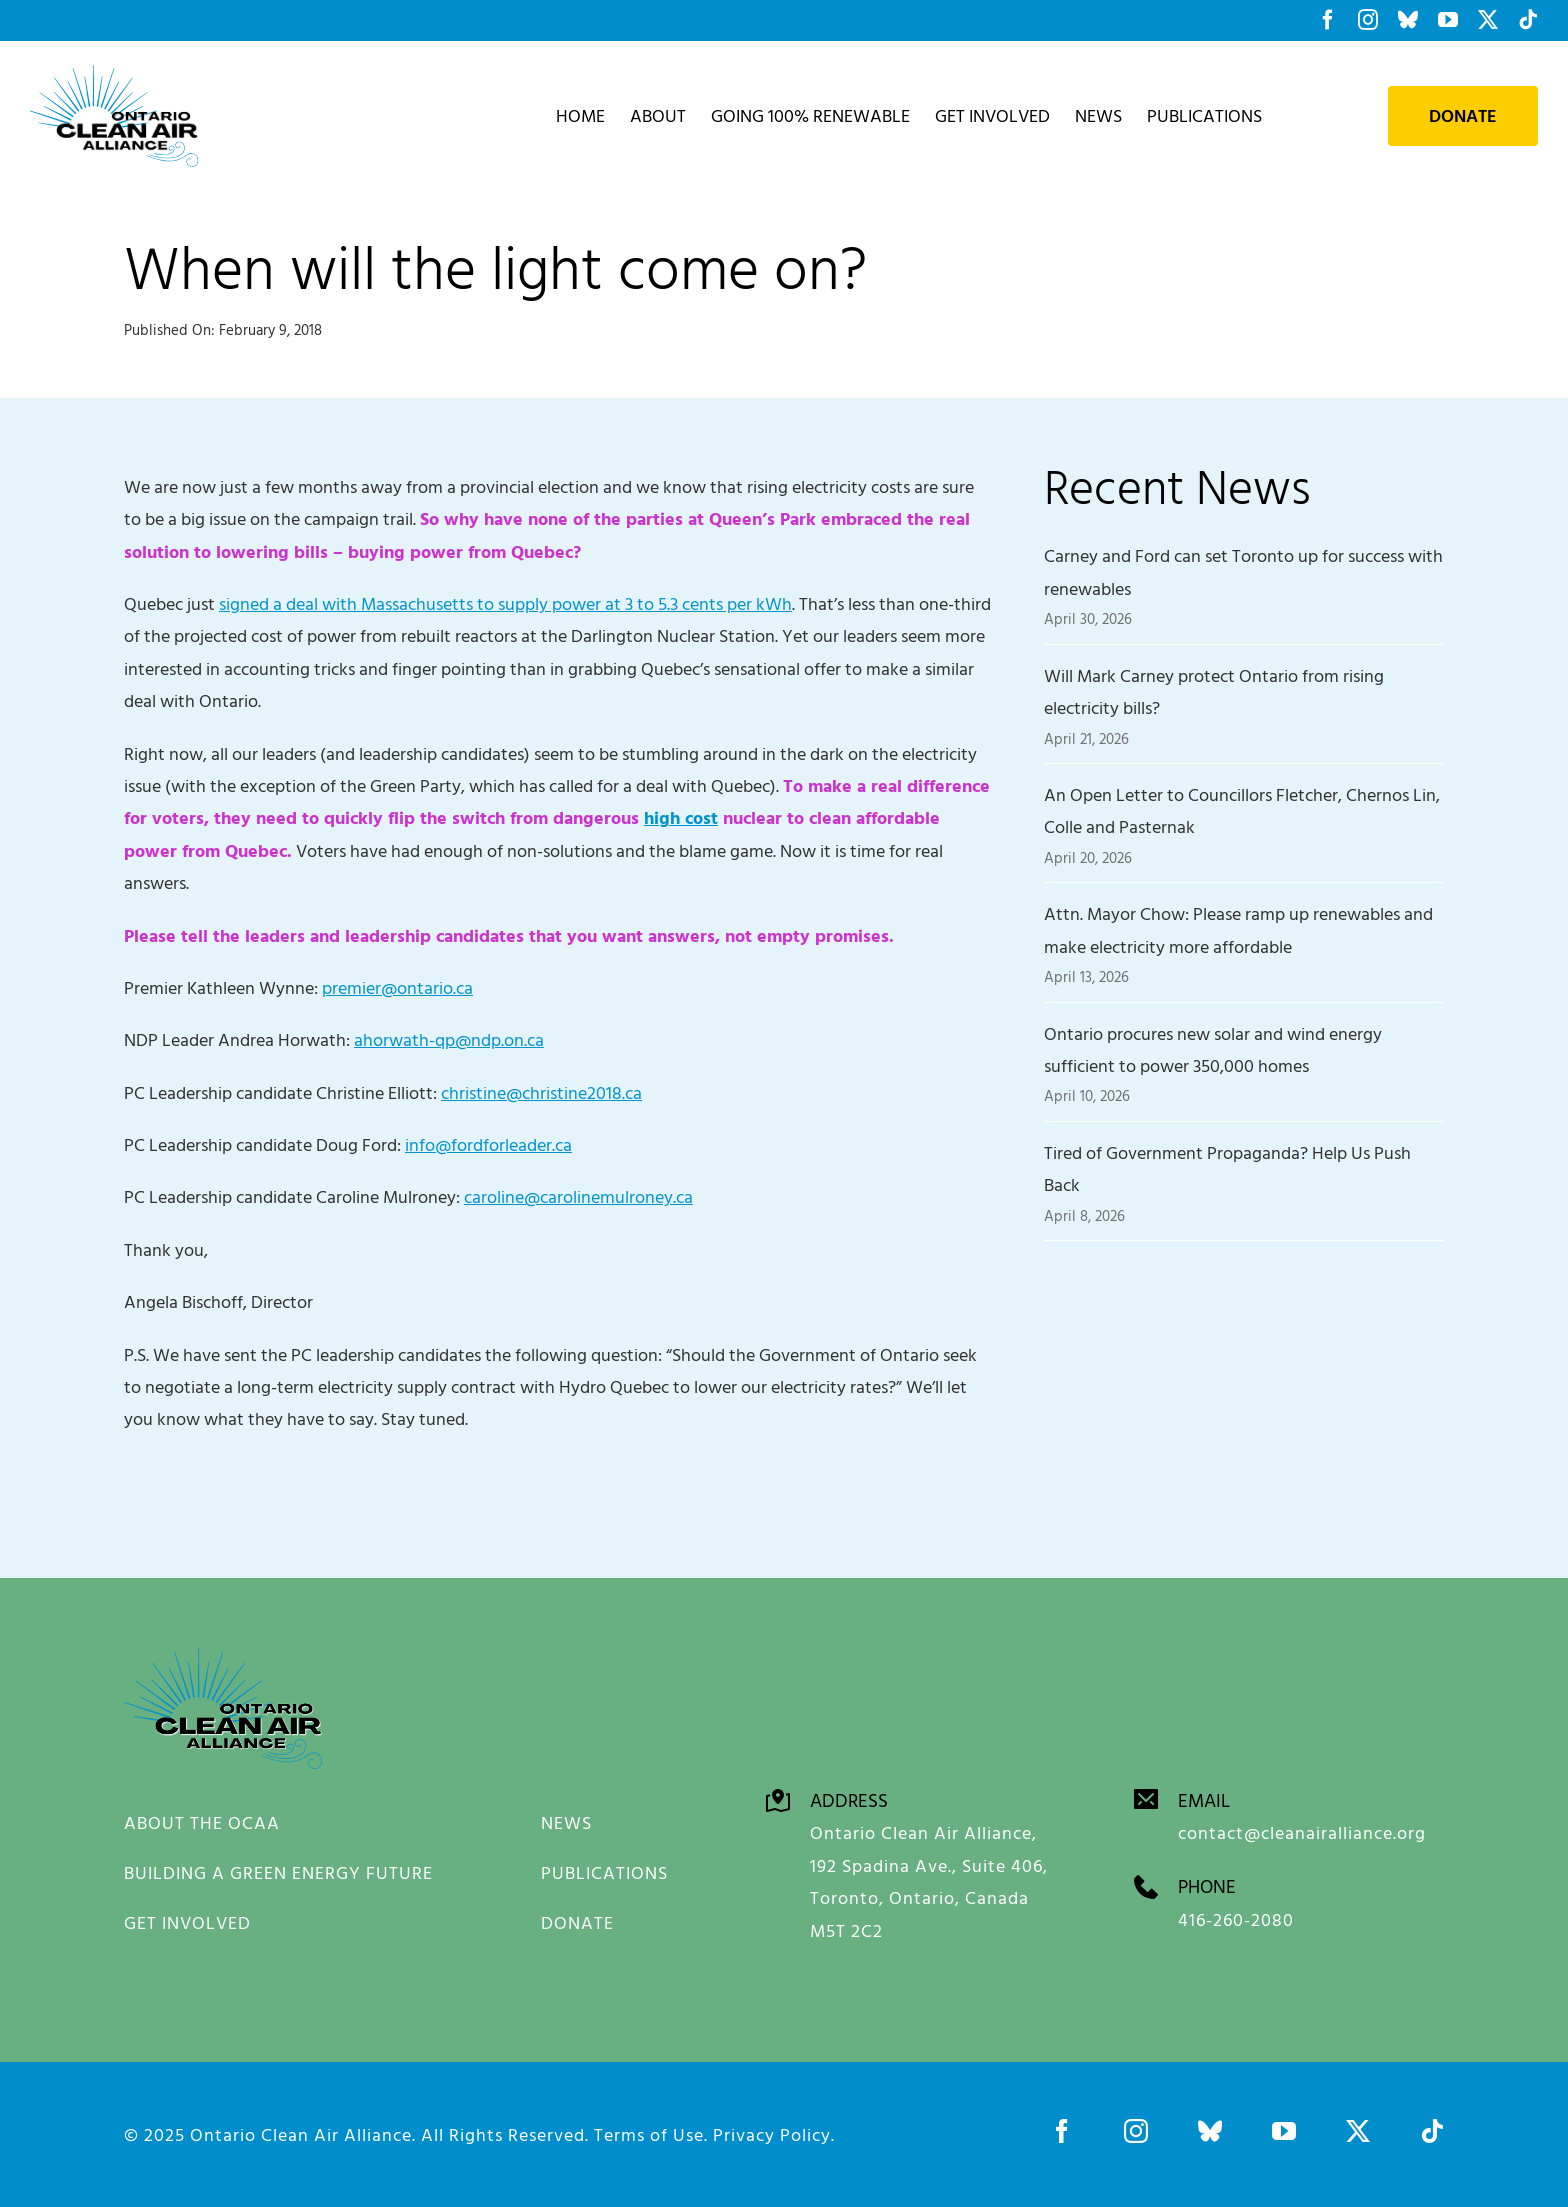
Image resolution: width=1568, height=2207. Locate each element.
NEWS (566, 1822)
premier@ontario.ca (397, 987)
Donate (1463, 116)
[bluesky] (1210, 2130)
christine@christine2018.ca (541, 1092)
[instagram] (1136, 2130)
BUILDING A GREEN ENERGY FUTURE (278, 1872)
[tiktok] (1432, 2130)
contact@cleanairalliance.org (1302, 1831)
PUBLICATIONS (604, 1872)
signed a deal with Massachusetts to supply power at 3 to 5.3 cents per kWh (505, 603)
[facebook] (1062, 2130)
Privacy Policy (772, 2133)
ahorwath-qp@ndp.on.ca (449, 1039)
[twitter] (1358, 2130)
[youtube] (1284, 2130)
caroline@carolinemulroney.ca (578, 1196)
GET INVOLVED (187, 1922)
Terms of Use (649, 2133)
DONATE (577, 1922)
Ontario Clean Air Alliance (301, 2133)
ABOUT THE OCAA (202, 1822)
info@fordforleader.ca (488, 1144)
